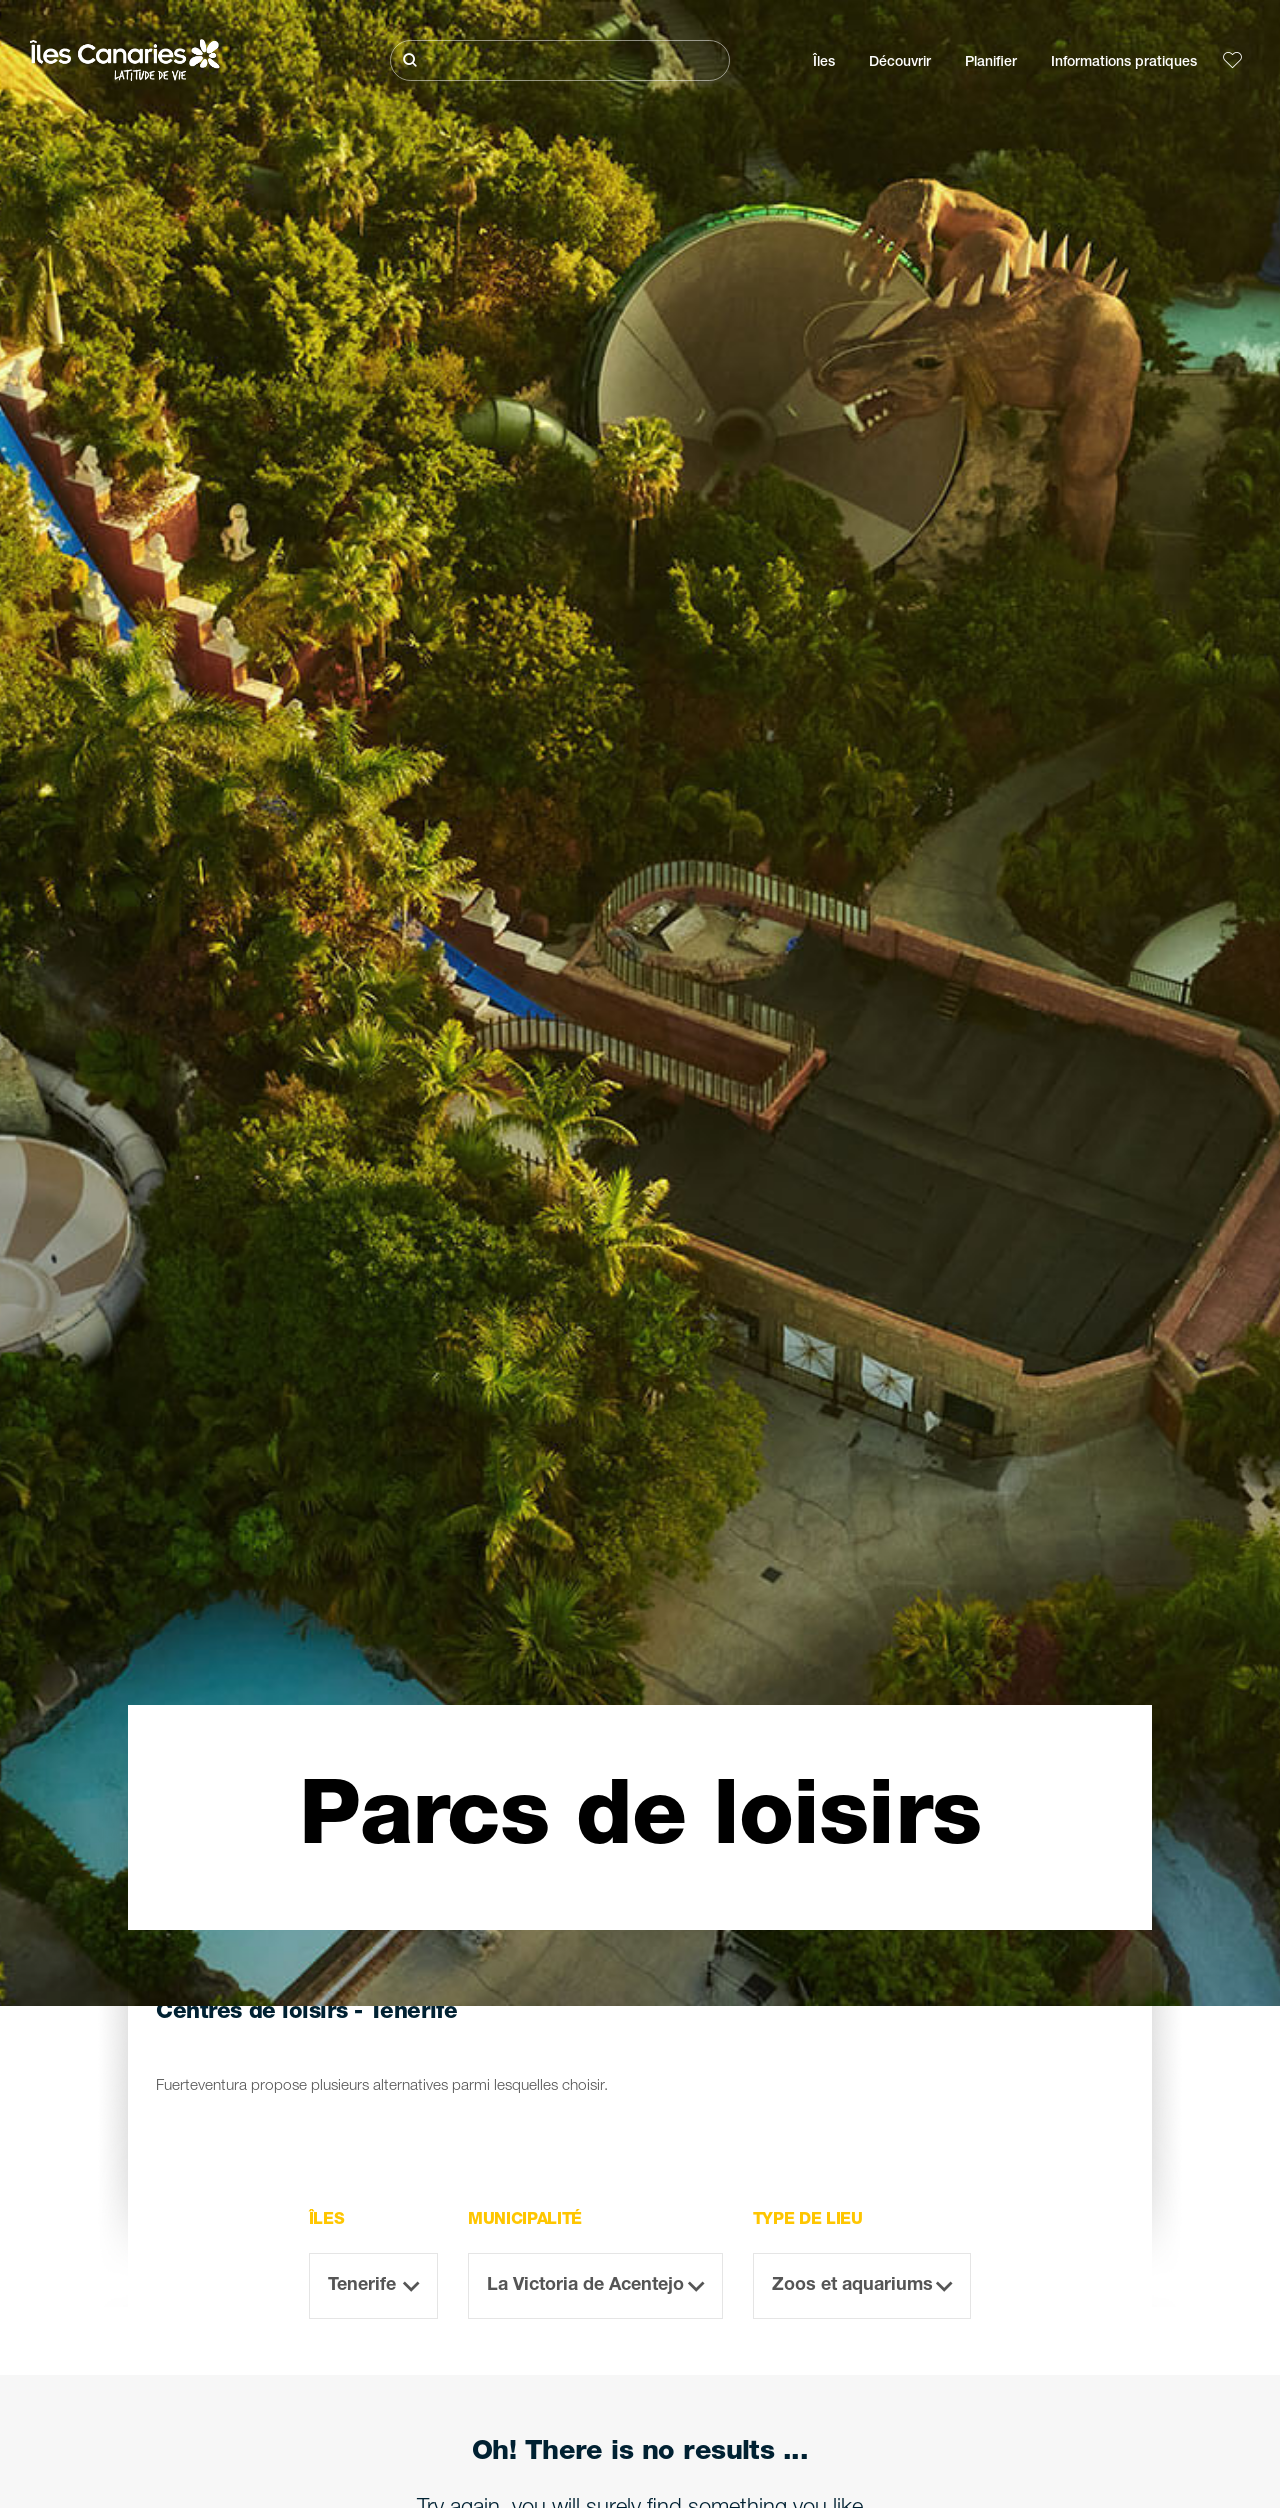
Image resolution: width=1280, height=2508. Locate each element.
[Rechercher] (560, 60)
